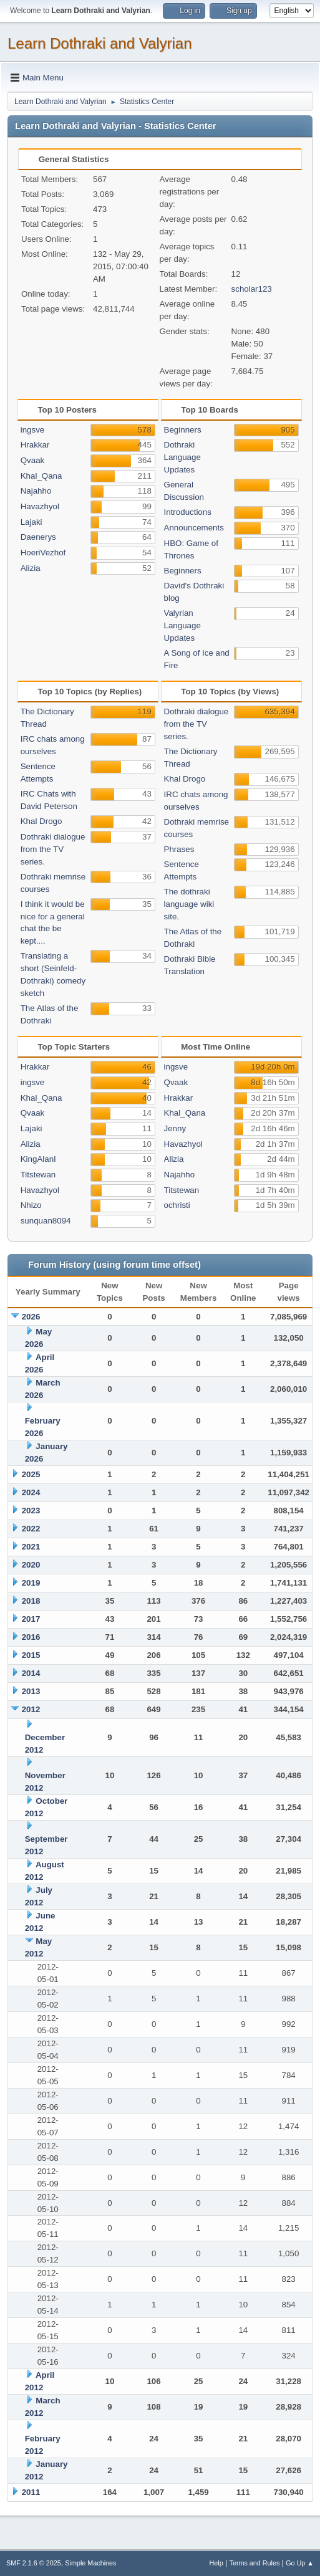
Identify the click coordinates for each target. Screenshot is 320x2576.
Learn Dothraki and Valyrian (99, 43)
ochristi (177, 1205)
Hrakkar (35, 444)
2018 (31, 1601)
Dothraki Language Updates (182, 457)
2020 (31, 1564)
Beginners (182, 429)
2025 (31, 1474)
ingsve (33, 429)
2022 (31, 1528)
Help (216, 2563)
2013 (31, 1691)
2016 (31, 1637)
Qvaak (33, 460)
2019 (31, 1582)
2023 (31, 1510)
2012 (31, 1709)
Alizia (31, 568)
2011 (31, 2492)
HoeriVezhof (43, 552)
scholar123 (251, 289)
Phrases (179, 849)
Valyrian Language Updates (182, 625)
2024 (31, 1492)
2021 (31, 1546)
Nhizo (31, 1205)
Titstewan (38, 1174)
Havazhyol (40, 506)
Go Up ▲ (300, 2563)
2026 (31, 1316)
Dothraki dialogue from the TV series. (53, 849)
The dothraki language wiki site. (189, 904)
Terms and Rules (255, 2563)
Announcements (194, 527)
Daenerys (38, 537)
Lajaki (31, 522)
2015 (31, 1655)
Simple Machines (90, 2563)
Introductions (187, 512)
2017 (31, 1619)
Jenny (175, 1128)
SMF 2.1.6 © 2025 (33, 2563)
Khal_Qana (41, 476)
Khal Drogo (41, 821)
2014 (31, 1673)
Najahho (36, 491)
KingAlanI (38, 1159)
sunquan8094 (46, 1220)
